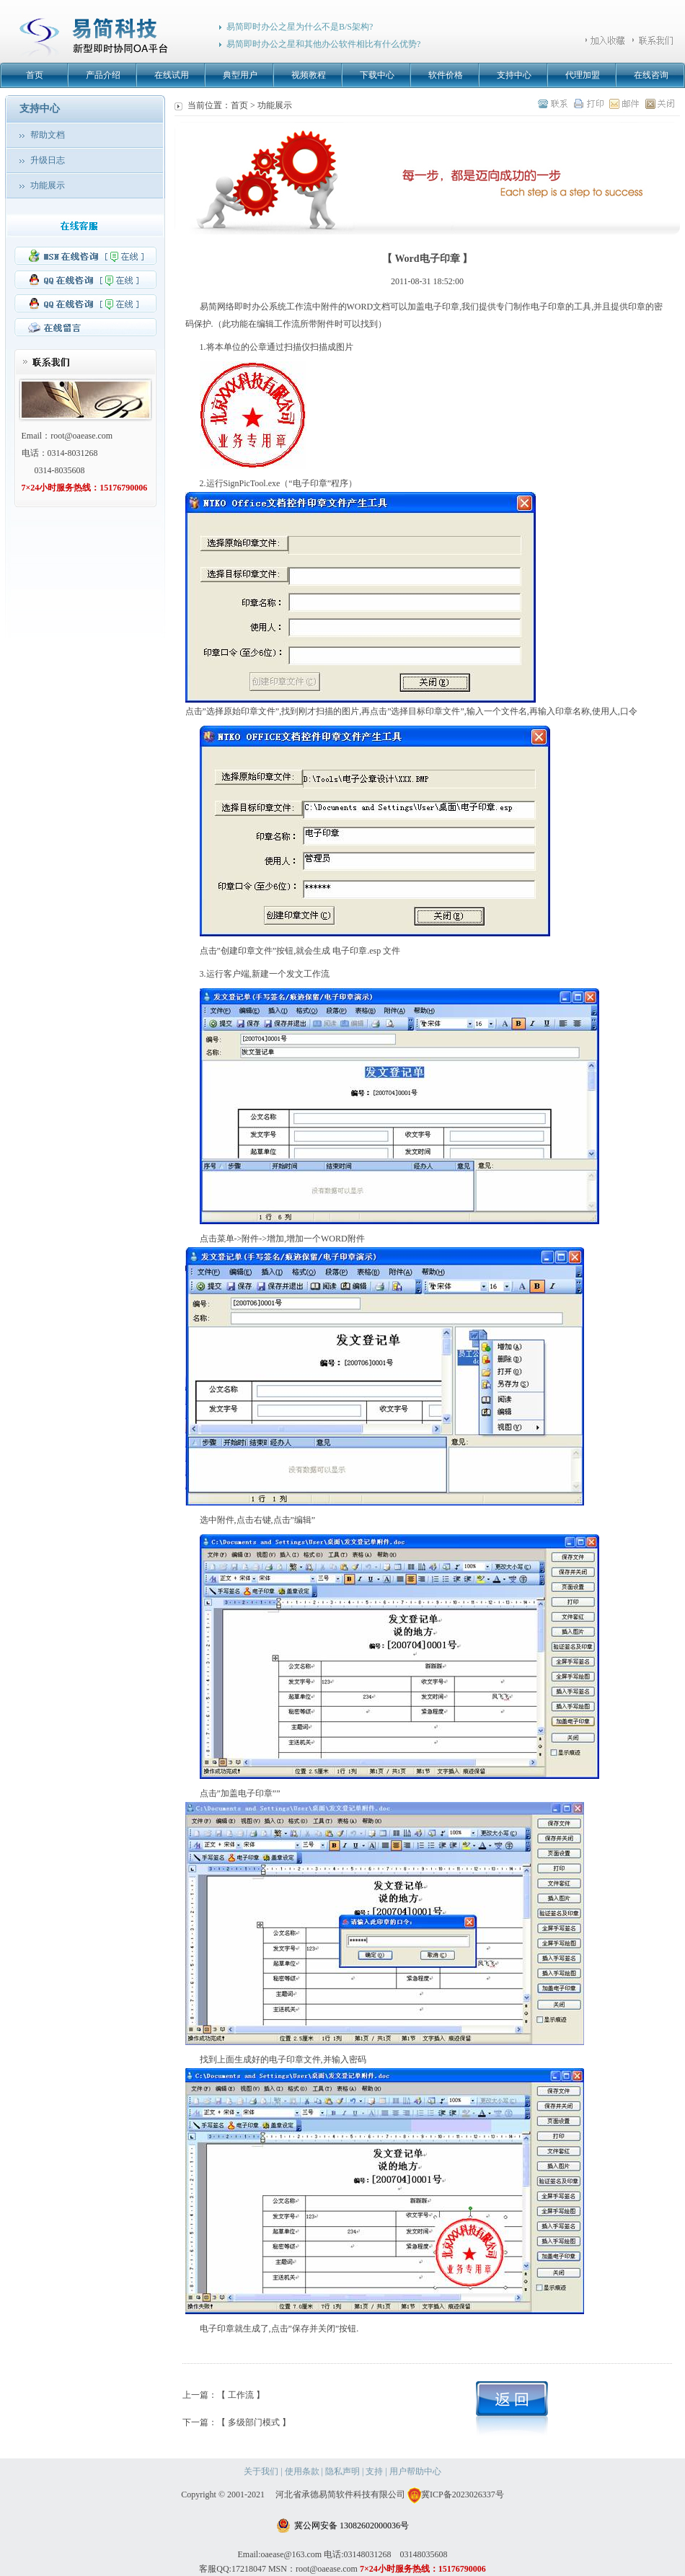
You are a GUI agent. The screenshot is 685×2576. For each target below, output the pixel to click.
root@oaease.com (81, 436)
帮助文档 (47, 135)
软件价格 (445, 75)
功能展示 (47, 185)
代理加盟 (582, 75)
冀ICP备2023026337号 (455, 2494)
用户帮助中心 (415, 2471)
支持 (374, 2471)
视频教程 (308, 75)
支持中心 (514, 75)
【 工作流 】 (241, 2395)
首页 (34, 75)
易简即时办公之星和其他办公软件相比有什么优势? (323, 44)
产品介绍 (103, 75)
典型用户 (240, 75)
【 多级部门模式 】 (254, 2422)
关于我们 (261, 2471)
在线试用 (171, 75)
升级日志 (47, 160)
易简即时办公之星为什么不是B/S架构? (299, 27)
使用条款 (302, 2471)
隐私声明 (342, 2471)
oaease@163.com (291, 2554)
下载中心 (377, 75)
